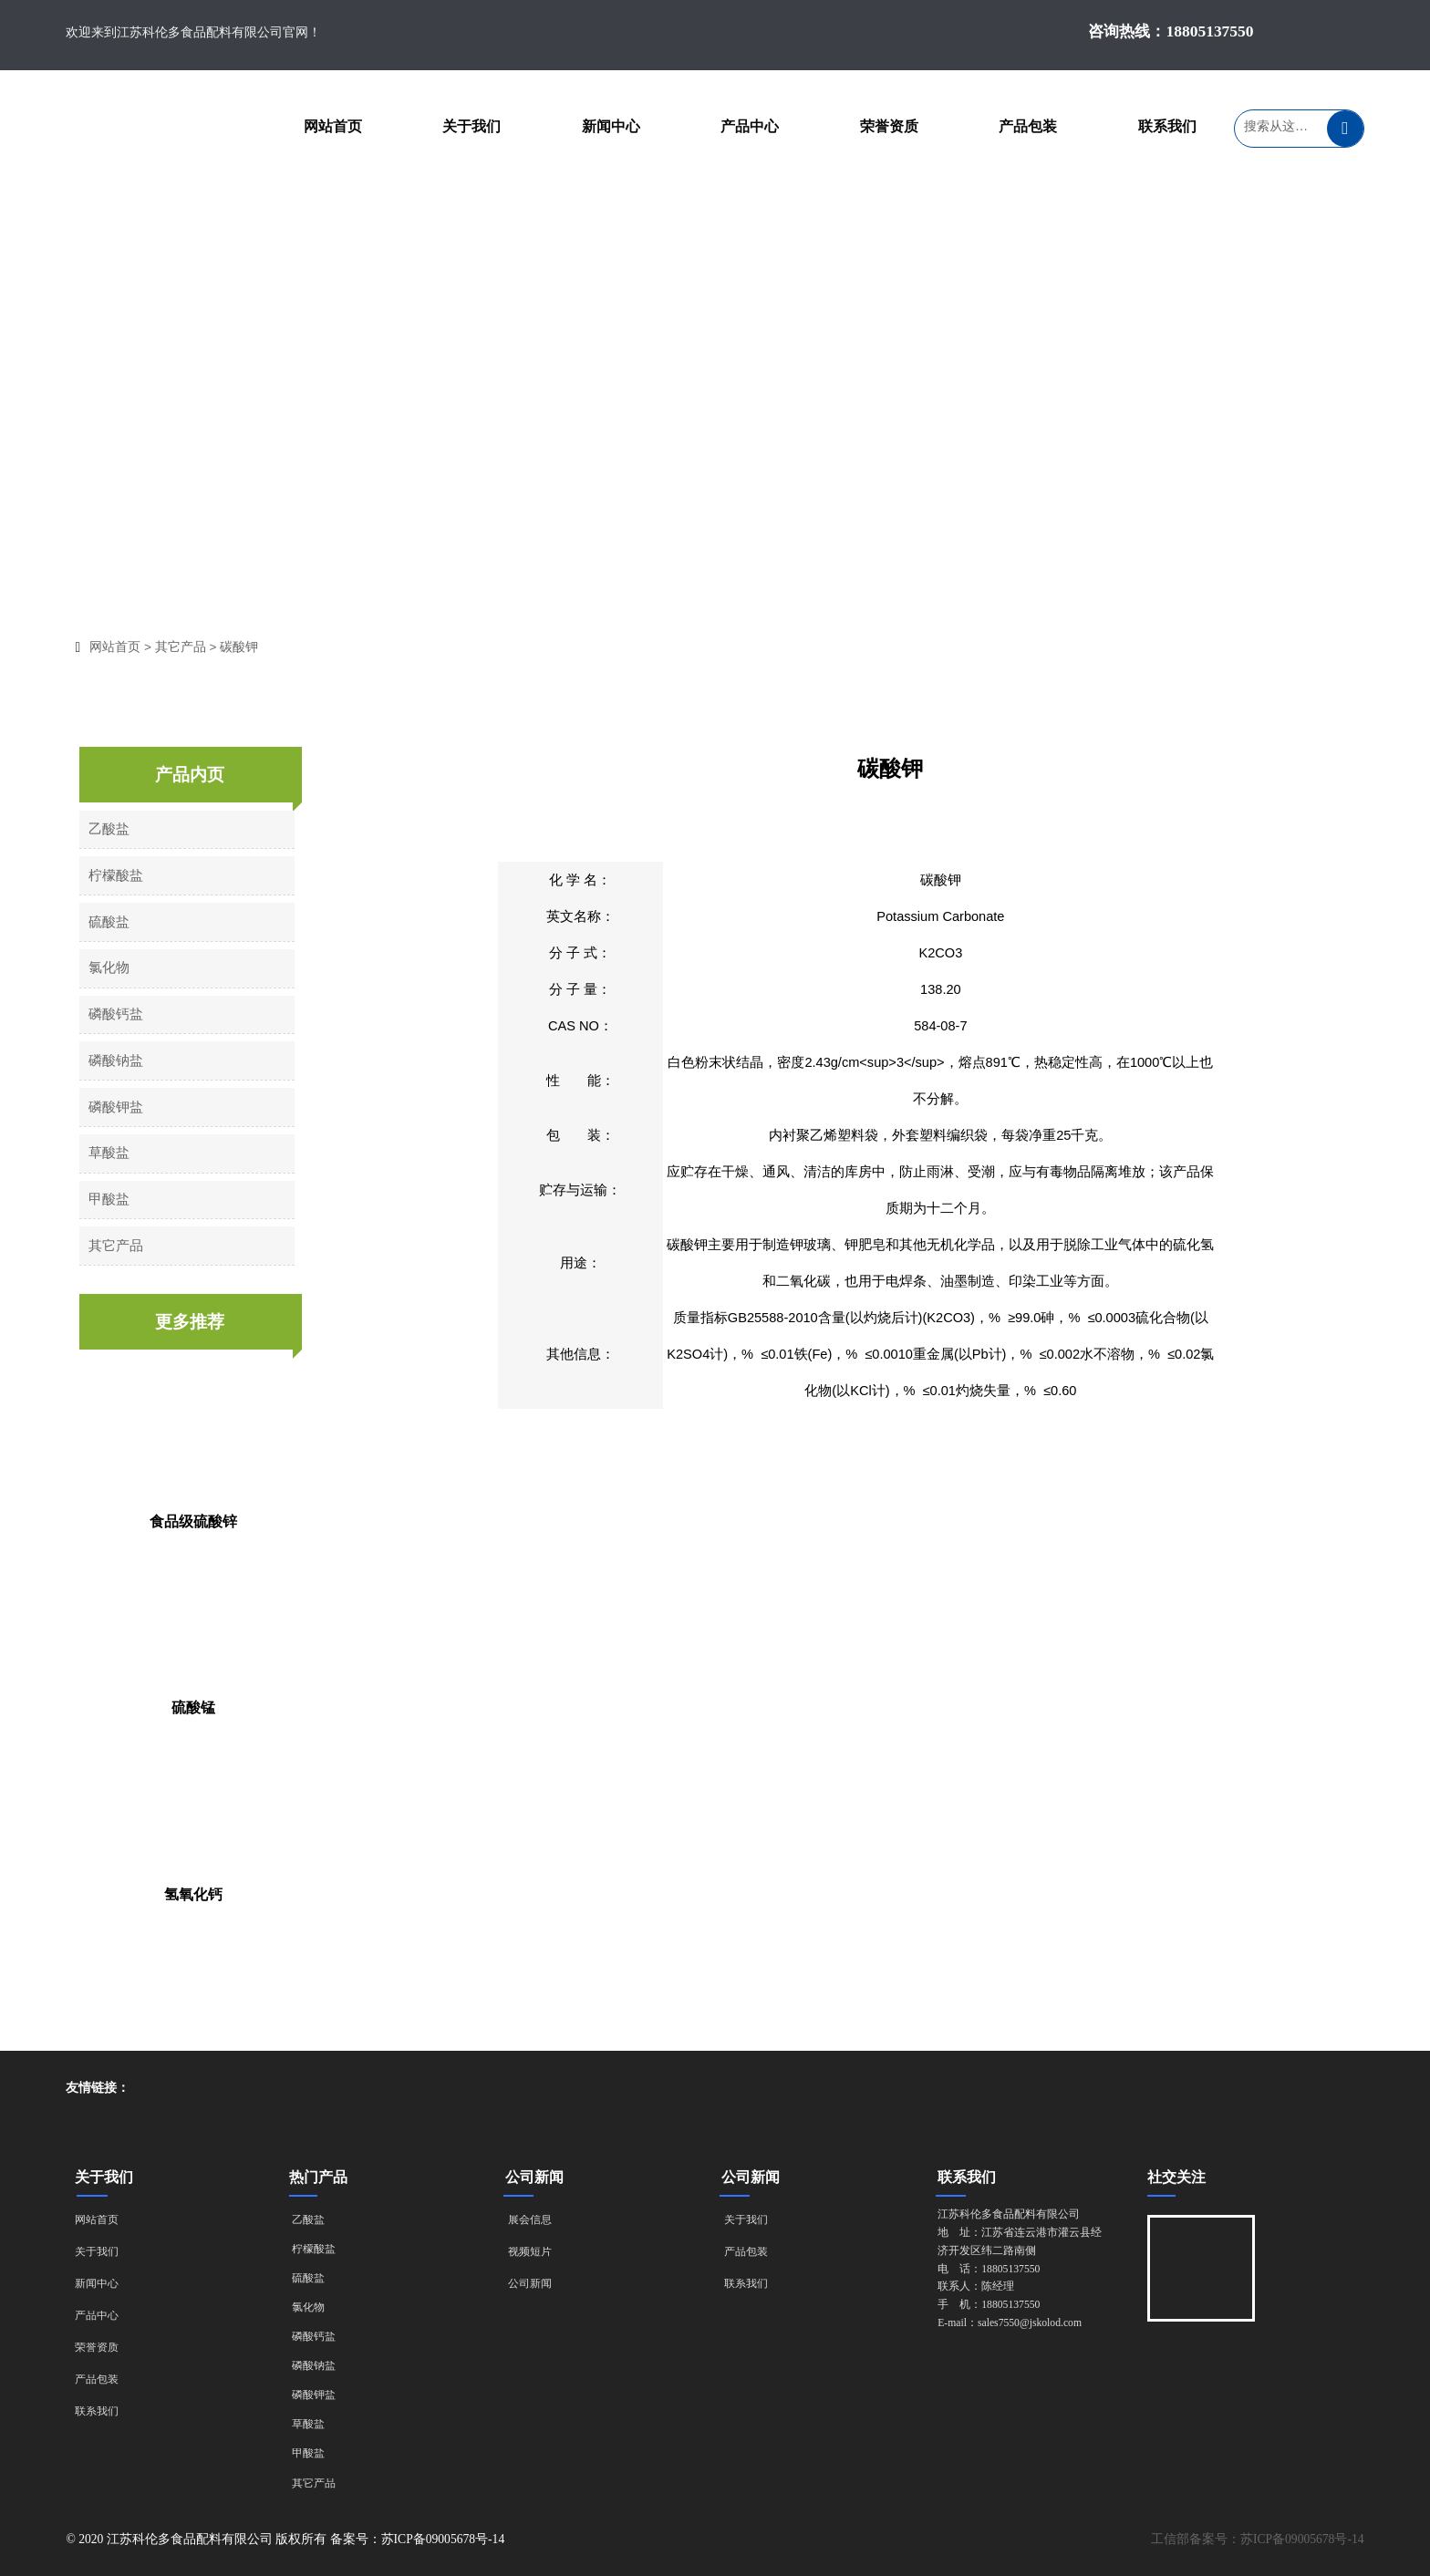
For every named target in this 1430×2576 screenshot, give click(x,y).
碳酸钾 (248, 647)
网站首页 (124, 647)
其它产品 (189, 647)
